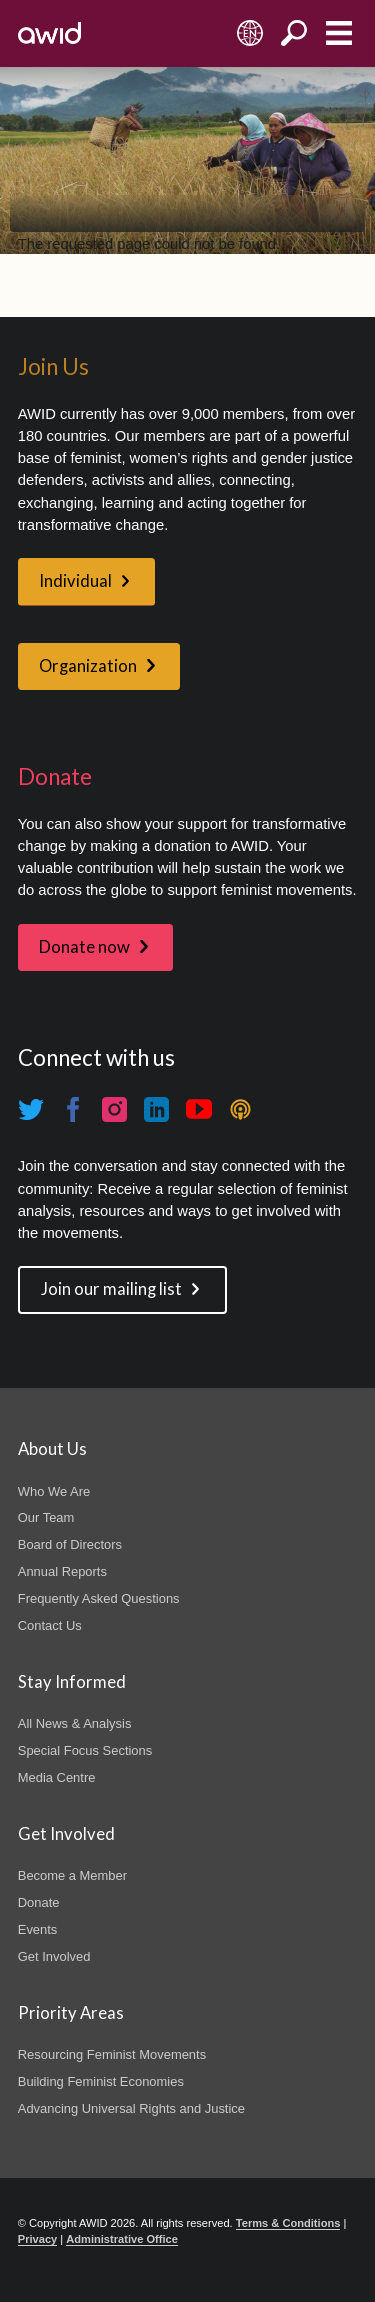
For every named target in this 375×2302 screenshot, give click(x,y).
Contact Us (50, 1625)
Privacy (37, 2239)
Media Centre (57, 1777)
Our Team (46, 1517)
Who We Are (54, 1491)
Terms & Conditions (288, 2223)
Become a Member (72, 1875)
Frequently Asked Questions (99, 1598)
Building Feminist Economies (101, 2081)
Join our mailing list (111, 1289)
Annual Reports (62, 1571)
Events (38, 1929)
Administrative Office (122, 2239)
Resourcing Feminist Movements (112, 2054)
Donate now (84, 947)
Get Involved (54, 1956)
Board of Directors (70, 1544)
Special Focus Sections (85, 1750)
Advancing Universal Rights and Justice (131, 2108)
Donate (39, 1902)
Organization (88, 666)
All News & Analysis (75, 1723)
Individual (75, 581)
